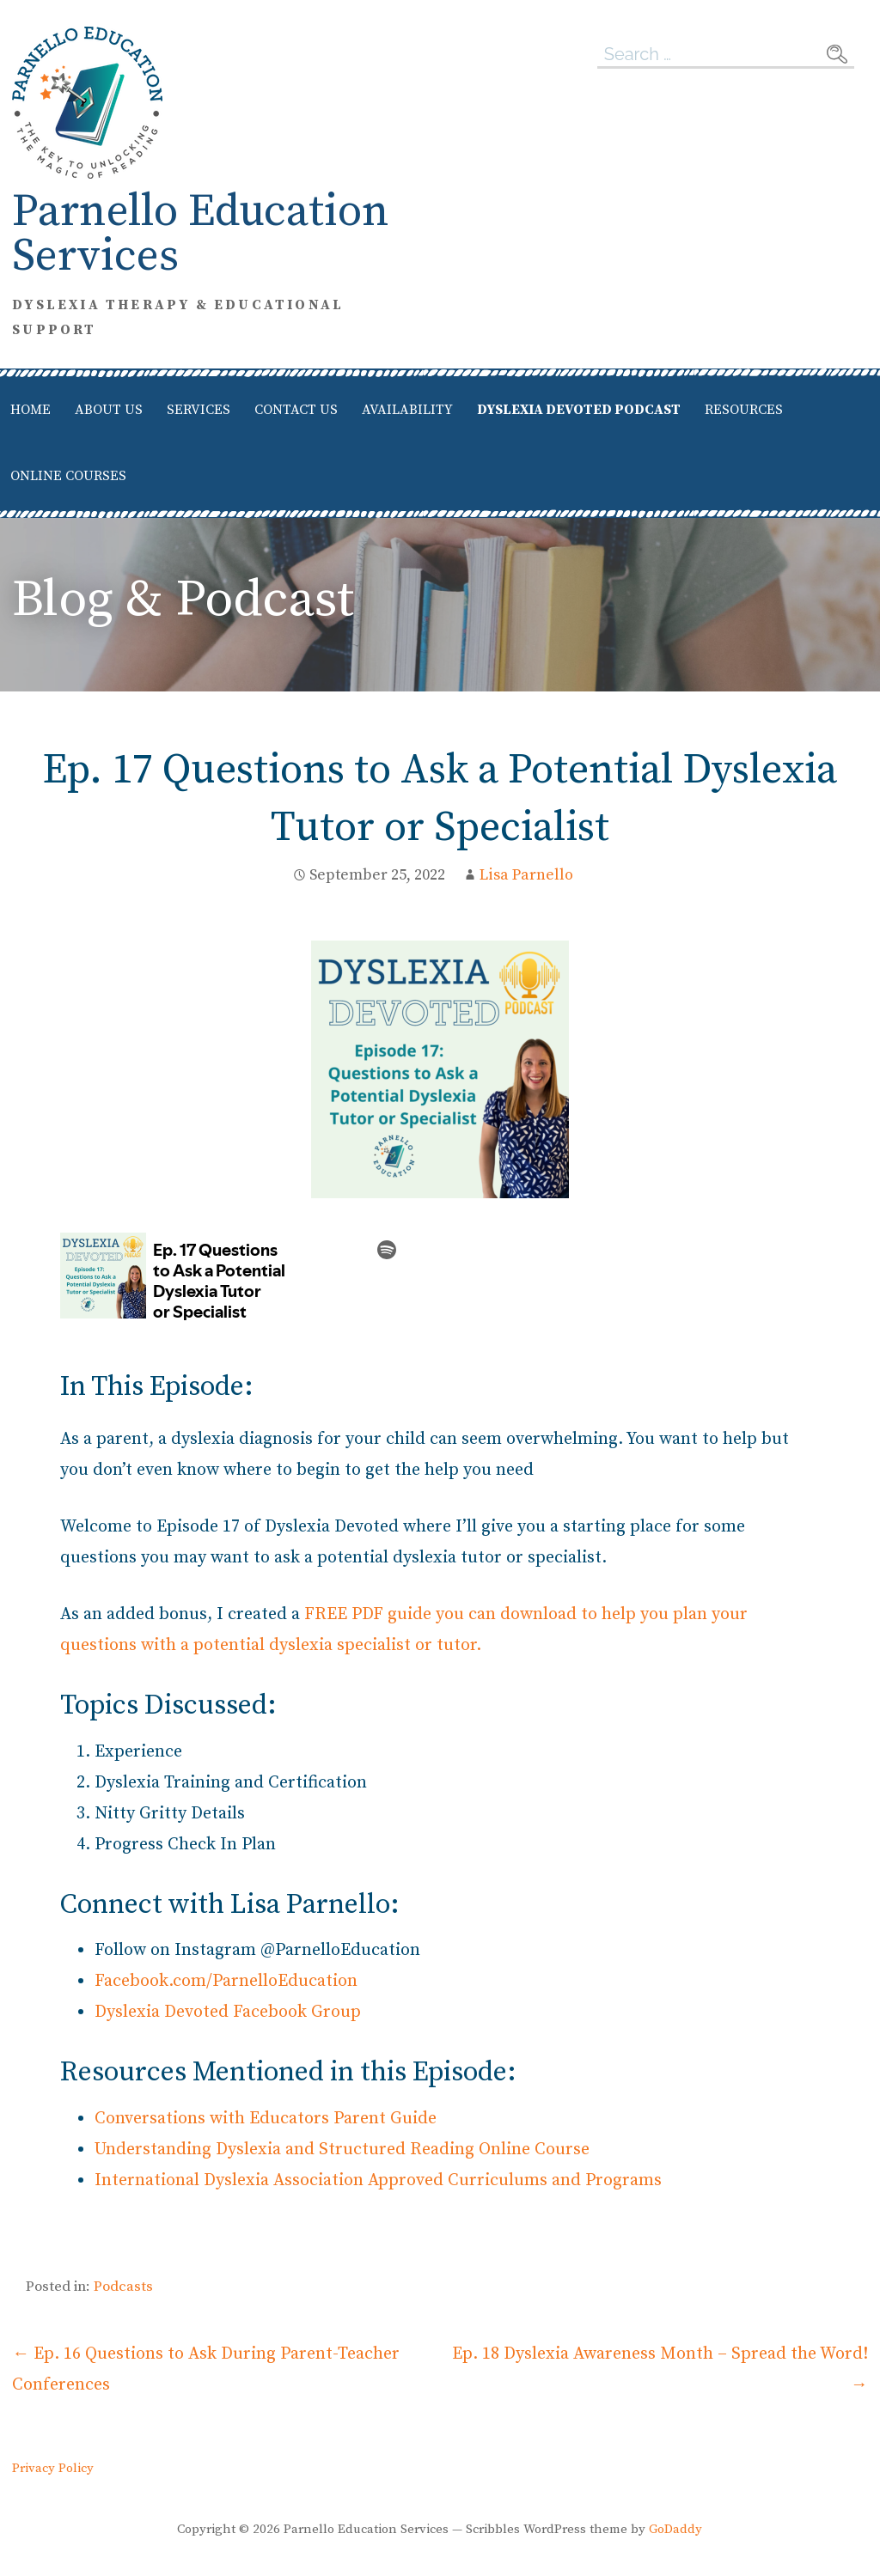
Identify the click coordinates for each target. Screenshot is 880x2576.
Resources (744, 409)
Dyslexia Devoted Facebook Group (228, 2012)
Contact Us (296, 409)
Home (30, 409)
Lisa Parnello (526, 875)
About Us (109, 409)
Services (198, 409)
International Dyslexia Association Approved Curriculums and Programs (378, 2180)
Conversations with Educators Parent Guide (266, 2118)
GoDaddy (675, 2529)
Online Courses (68, 475)
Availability (407, 409)
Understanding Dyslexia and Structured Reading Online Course (342, 2149)
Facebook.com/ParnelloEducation (226, 1981)
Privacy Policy (53, 2468)
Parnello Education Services (200, 234)
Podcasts (123, 2286)
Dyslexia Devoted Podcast (579, 409)
